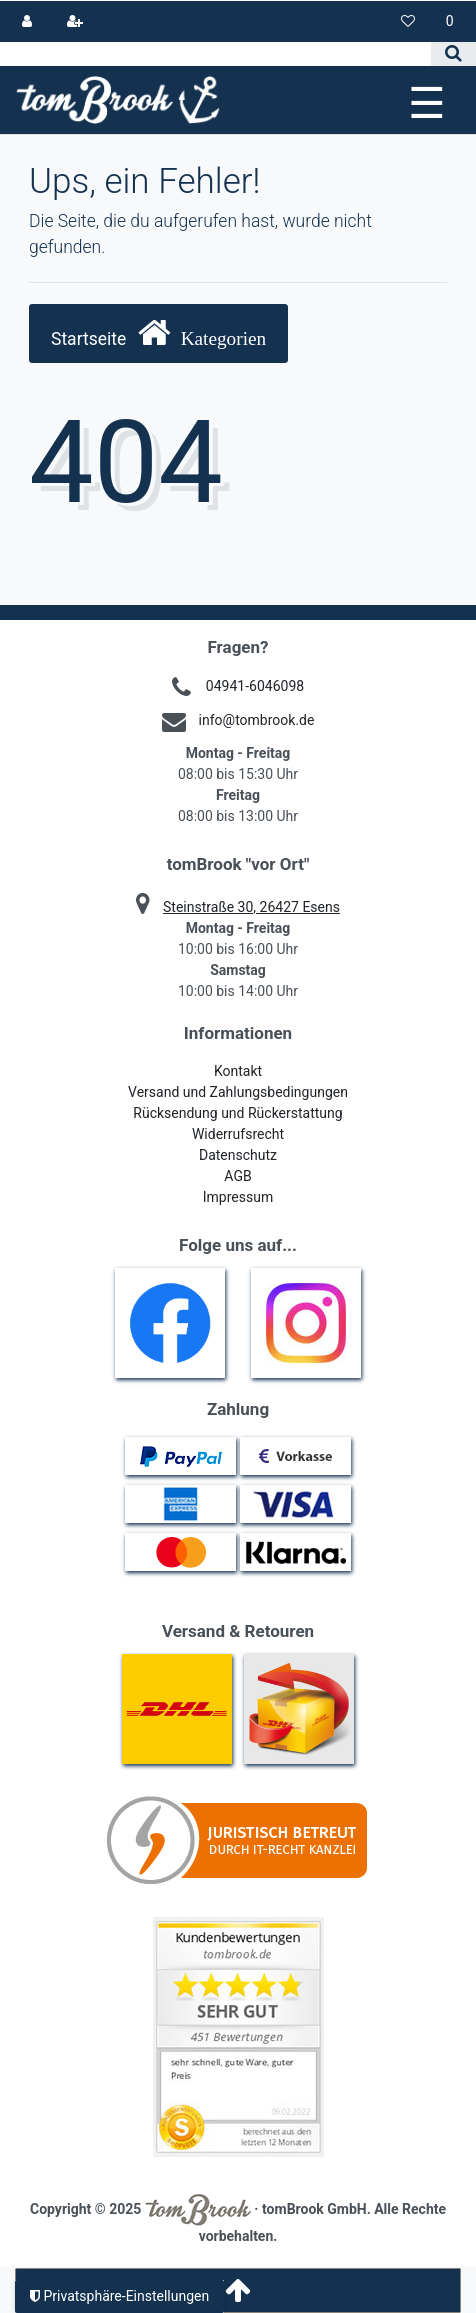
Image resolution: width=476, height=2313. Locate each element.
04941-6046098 (255, 686)
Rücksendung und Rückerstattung (237, 1113)
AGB (237, 1176)
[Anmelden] (27, 21)
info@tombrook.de (257, 720)
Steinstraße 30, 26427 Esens (251, 907)
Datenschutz (238, 1155)
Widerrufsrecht (238, 1134)
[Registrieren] (74, 21)
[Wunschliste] (408, 21)
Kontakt (238, 1071)
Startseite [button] (158, 332)
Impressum (238, 1197)
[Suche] (453, 54)
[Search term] (215, 54)
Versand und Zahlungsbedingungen (238, 1092)
